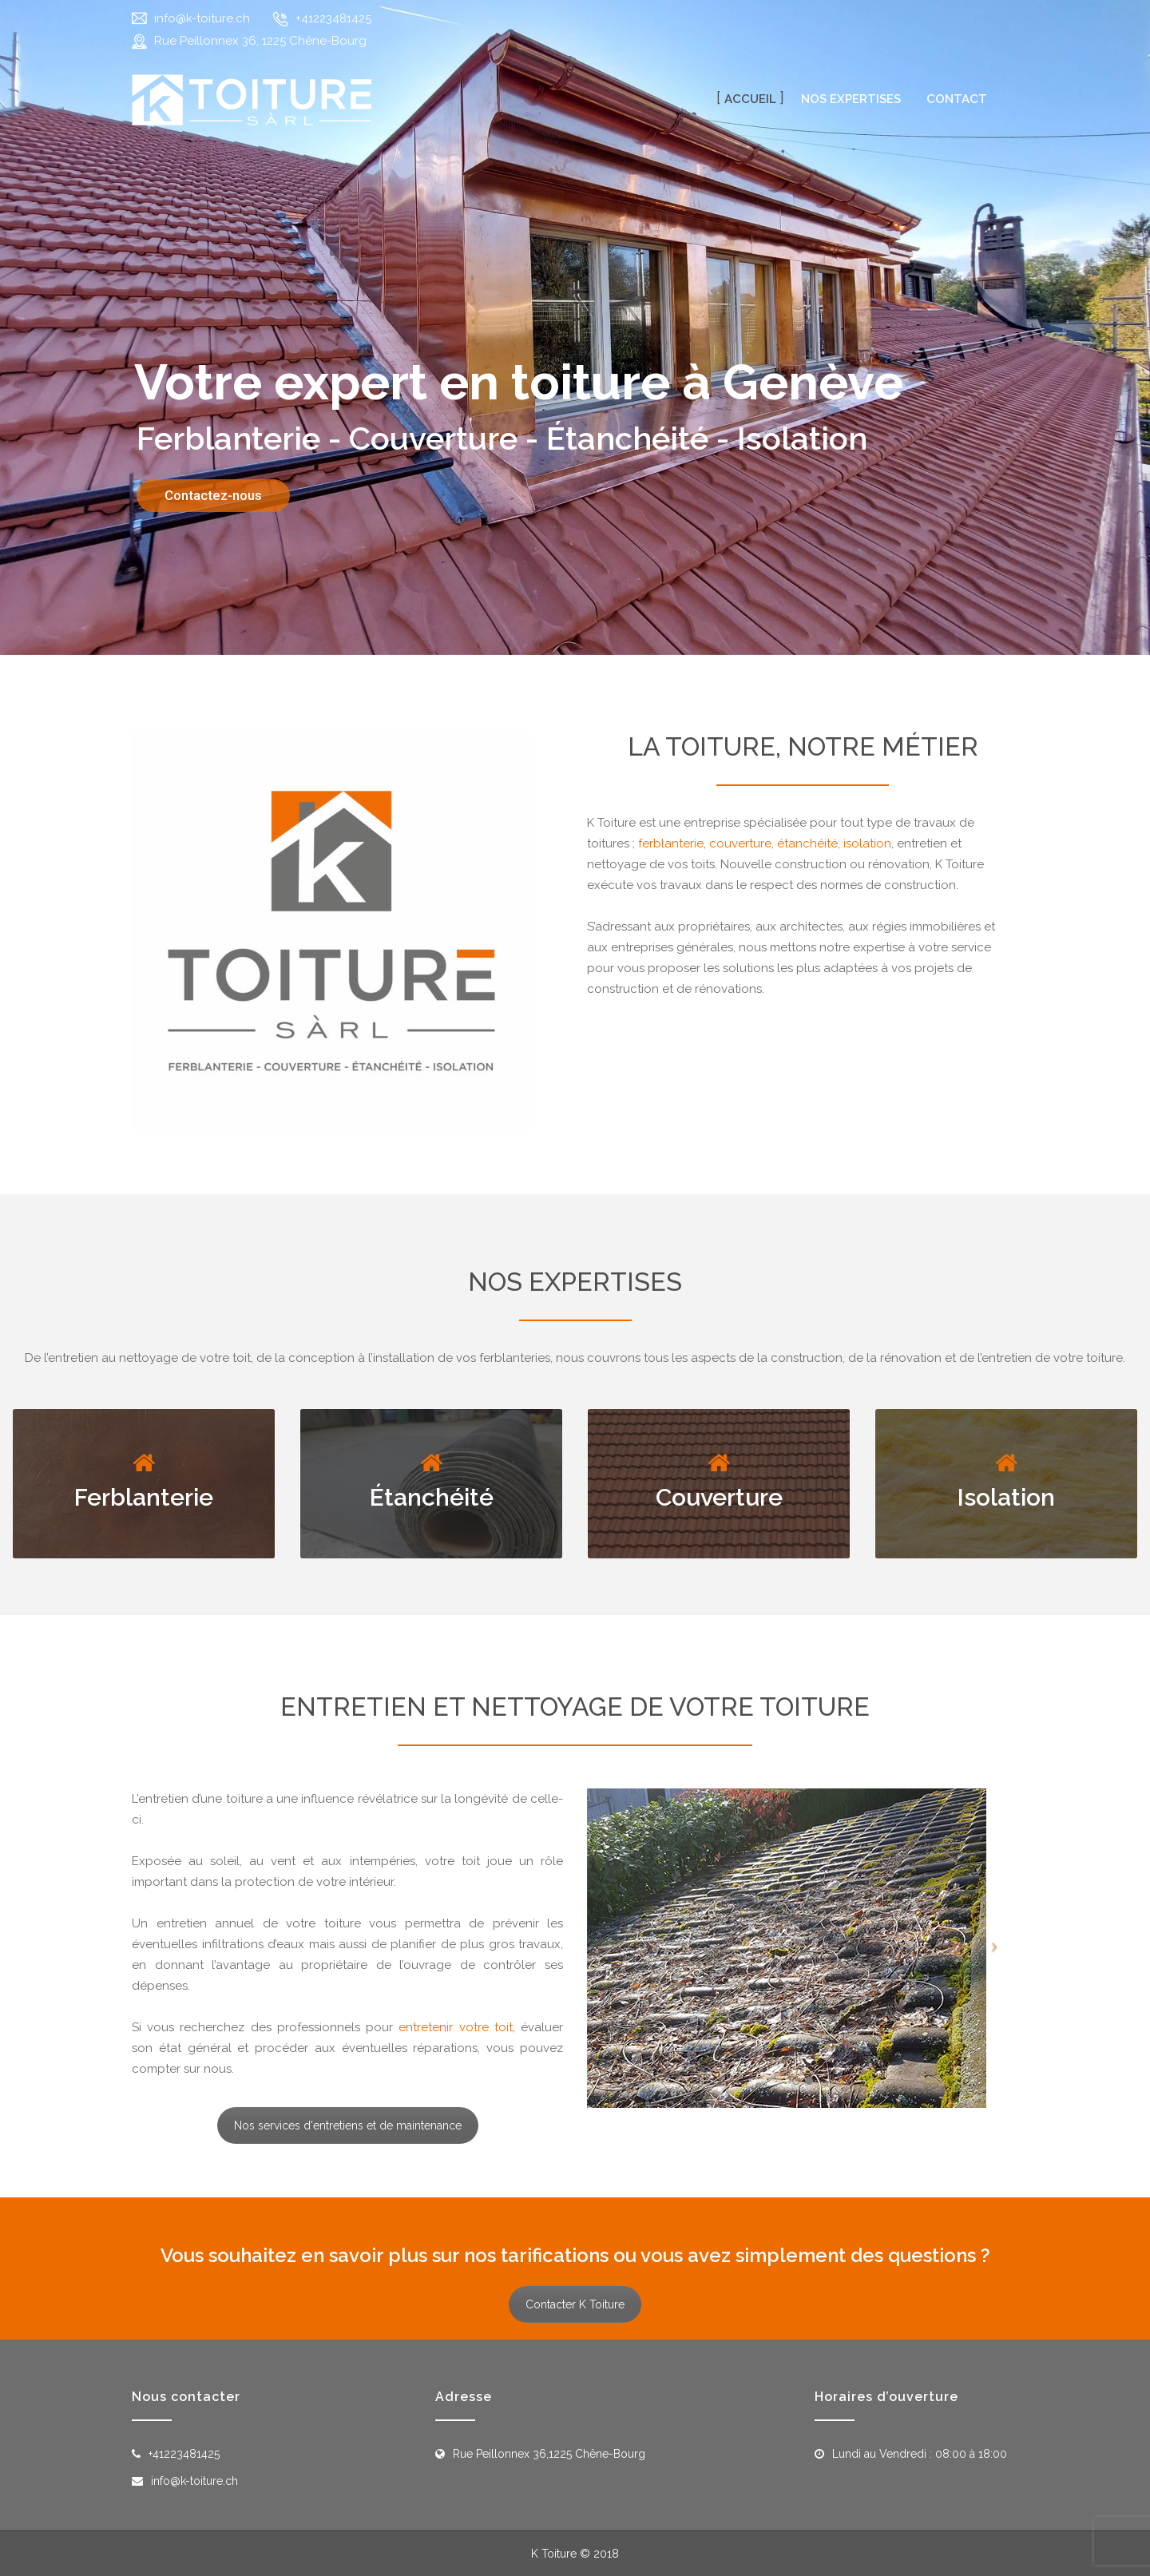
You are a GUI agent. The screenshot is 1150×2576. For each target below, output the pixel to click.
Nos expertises (851, 99)
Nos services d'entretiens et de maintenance (348, 2125)
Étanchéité (432, 1497)
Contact (956, 99)
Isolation (1006, 1497)
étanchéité (807, 843)
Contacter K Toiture (575, 2304)
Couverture (719, 1497)
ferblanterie (671, 843)
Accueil (750, 99)
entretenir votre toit (455, 2027)
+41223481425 (333, 18)
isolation (867, 843)
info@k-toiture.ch (202, 18)
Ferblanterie (143, 1497)
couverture (740, 843)
